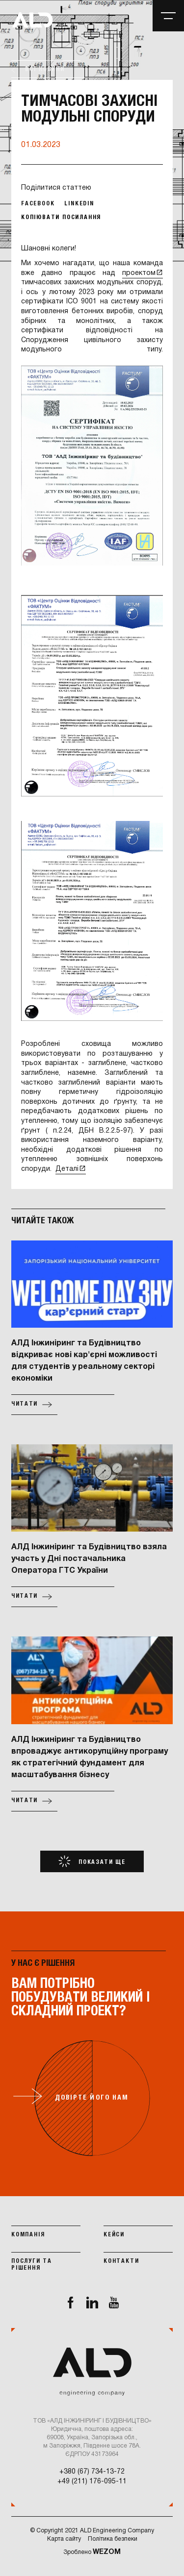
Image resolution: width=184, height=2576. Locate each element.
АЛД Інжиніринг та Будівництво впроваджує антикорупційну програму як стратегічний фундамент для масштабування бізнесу (89, 1757)
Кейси (114, 2235)
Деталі (67, 1169)
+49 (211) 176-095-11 (92, 2481)
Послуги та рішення (31, 2264)
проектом (139, 273)
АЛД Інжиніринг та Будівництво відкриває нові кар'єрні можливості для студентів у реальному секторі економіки (84, 1361)
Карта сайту (64, 2539)
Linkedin (79, 204)
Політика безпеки (112, 2539)
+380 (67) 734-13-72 (92, 2472)
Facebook (37, 204)
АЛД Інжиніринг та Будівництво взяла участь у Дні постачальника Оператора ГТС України (89, 1559)
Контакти (121, 2261)
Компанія (28, 2235)
